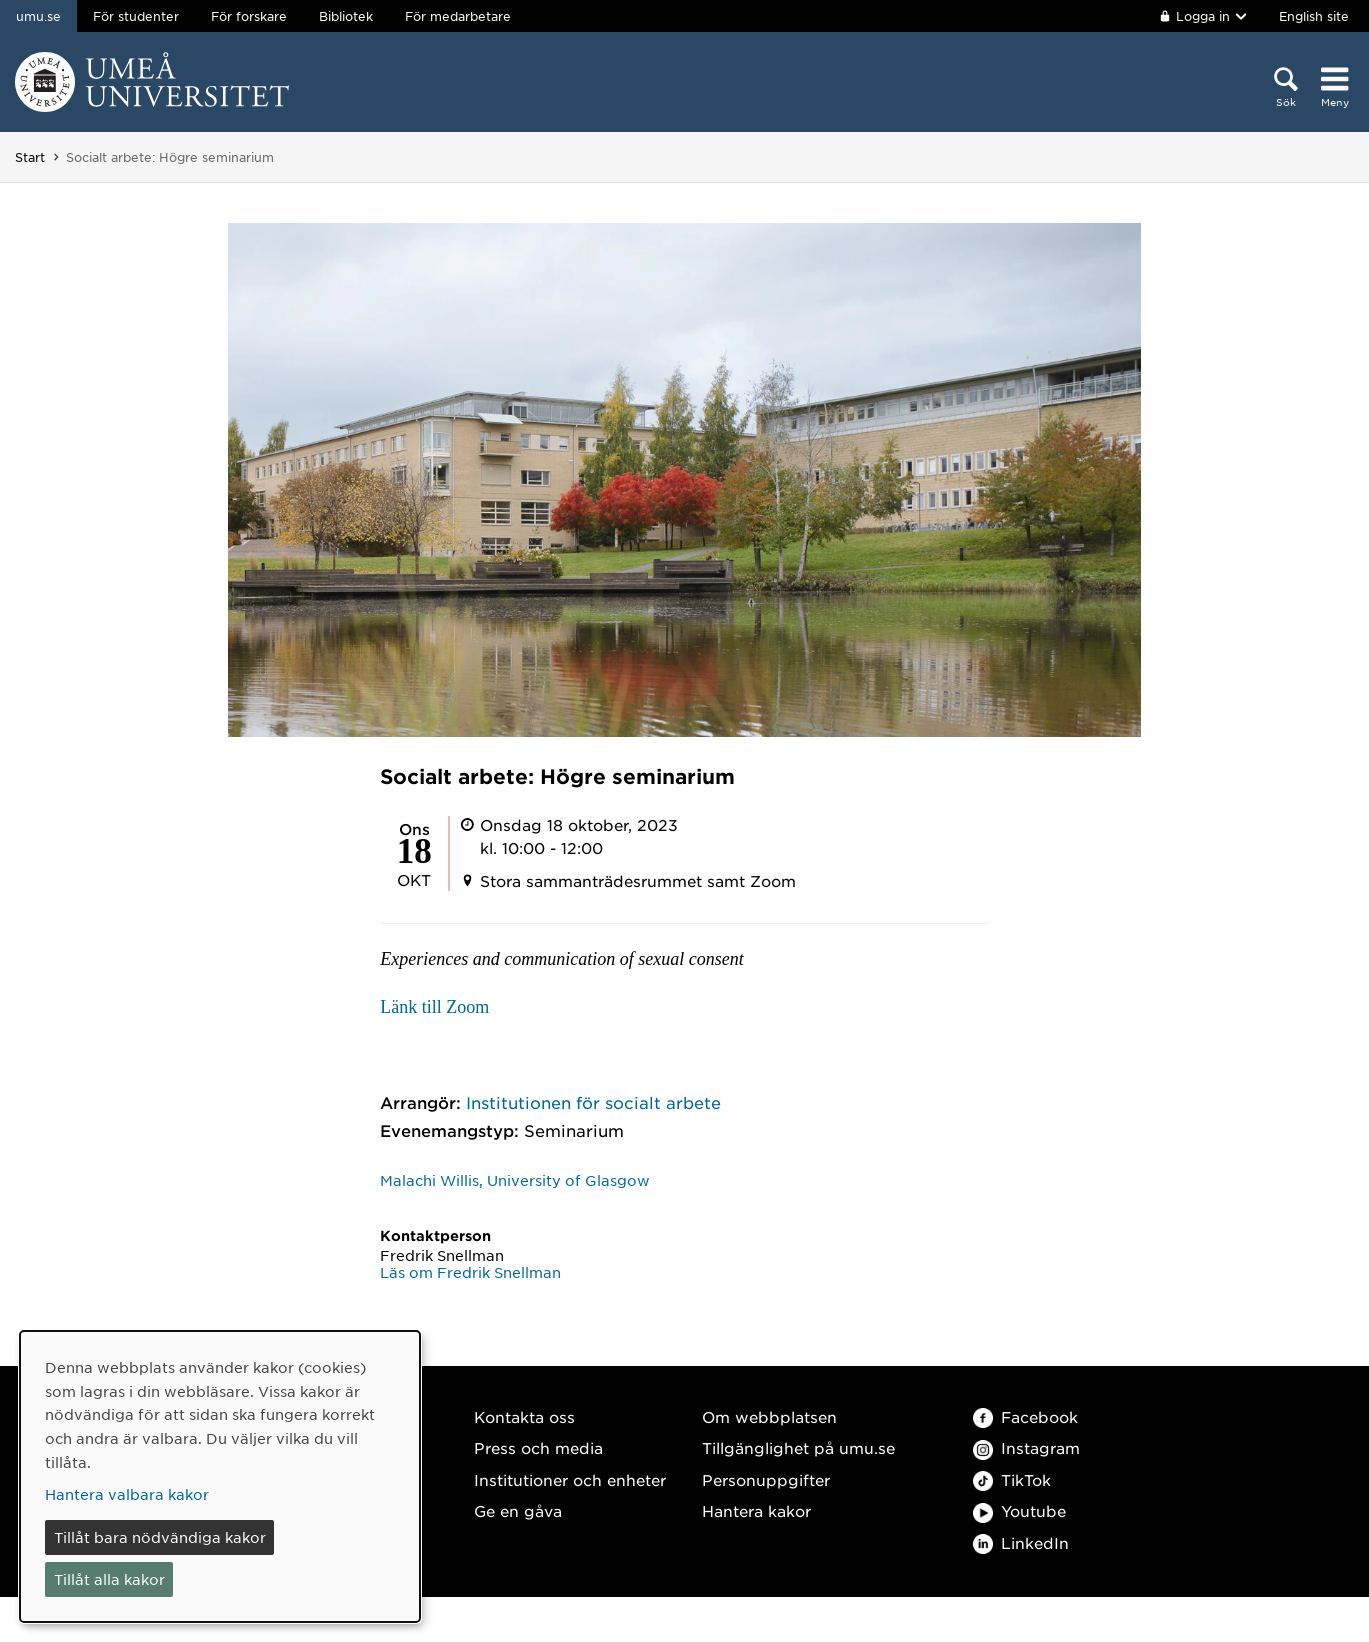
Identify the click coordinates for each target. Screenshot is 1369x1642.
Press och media (538, 1447)
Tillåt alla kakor (109, 1579)
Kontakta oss (524, 1416)
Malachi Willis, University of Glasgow (515, 1180)
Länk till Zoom (434, 1007)
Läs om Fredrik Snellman (470, 1272)
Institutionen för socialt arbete (593, 1102)
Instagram (1026, 1447)
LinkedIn (1021, 1542)
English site (1314, 16)
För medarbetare (458, 16)
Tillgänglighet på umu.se (798, 1447)
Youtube (1019, 1510)
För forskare (249, 16)
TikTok (1012, 1479)
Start (30, 157)
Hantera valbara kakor (127, 1494)
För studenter (136, 16)
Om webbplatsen (769, 1416)
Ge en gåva (518, 1510)
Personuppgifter (766, 1479)
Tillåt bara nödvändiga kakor (160, 1537)
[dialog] (220, 1476)
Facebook (1025, 1416)
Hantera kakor (756, 1510)
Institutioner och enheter (570, 1479)
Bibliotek (346, 16)
